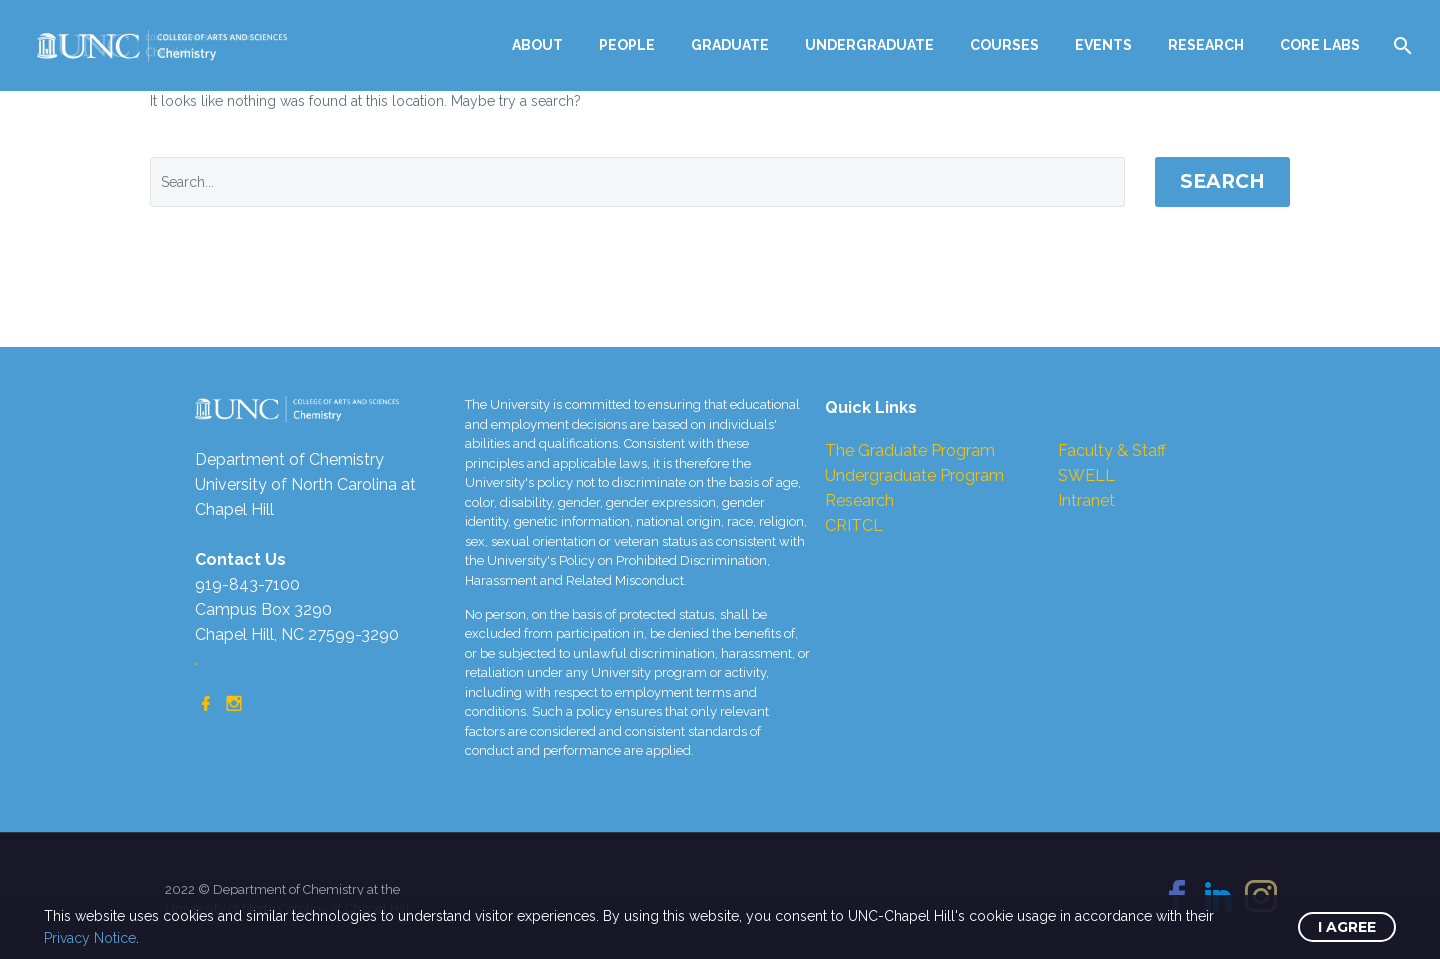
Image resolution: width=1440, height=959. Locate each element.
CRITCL (854, 525)
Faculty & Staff (1112, 450)
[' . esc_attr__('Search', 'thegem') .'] (637, 182)
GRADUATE (730, 45)
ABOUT (537, 45)
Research (859, 500)
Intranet (1086, 500)
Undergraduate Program (914, 475)
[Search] (1400, 45)
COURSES (1004, 45)
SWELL (1086, 475)
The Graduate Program (910, 450)
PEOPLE (627, 45)
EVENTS (1103, 45)
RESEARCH (1206, 45)
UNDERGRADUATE (869, 45)
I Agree (1347, 927)
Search (1222, 181)
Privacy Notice (90, 938)
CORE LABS (1320, 45)
